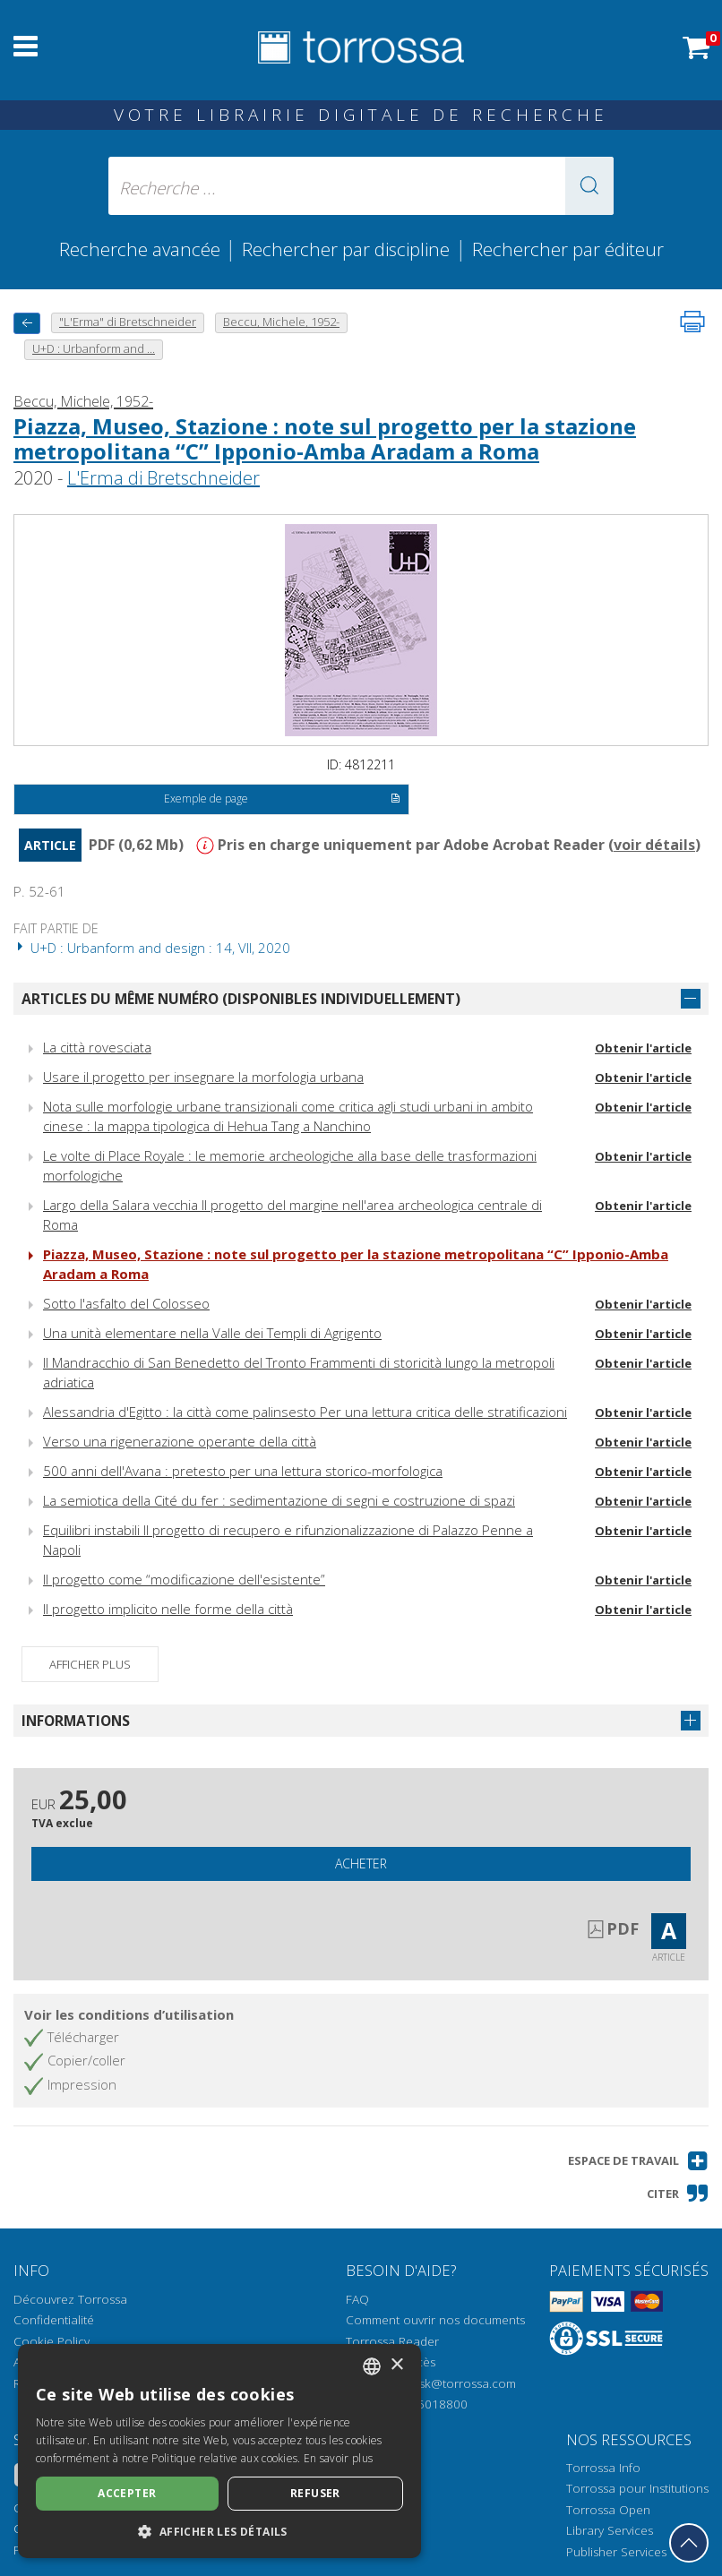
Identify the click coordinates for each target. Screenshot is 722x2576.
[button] (589, 186)
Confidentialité (53, 2320)
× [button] (396, 2365)
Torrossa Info (603, 2468)
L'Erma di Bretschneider (163, 478)
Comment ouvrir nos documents (435, 2320)
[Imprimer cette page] (692, 321)
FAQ (357, 2299)
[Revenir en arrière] (26, 323)
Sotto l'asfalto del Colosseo (126, 1303)
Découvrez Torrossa (70, 2299)
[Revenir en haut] (689, 2543)
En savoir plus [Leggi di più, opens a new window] (338, 2458)
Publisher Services (616, 2552)
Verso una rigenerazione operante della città (179, 1441)
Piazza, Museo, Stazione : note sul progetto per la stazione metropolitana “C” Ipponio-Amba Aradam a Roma (324, 439)
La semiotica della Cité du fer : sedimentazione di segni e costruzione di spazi (279, 1500)
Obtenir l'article (643, 1048)
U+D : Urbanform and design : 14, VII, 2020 (151, 948)
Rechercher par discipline (346, 249)
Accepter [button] (127, 2493)
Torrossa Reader (392, 2341)
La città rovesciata (97, 1047)
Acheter (361, 1863)
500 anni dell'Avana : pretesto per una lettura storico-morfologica (243, 1471)
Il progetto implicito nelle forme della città (168, 1609)
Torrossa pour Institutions (637, 2488)
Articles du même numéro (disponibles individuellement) (240, 999)
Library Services (609, 2530)
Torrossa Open (608, 2510)
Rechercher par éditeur (568, 249)
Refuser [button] (315, 2493)
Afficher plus (90, 1664)
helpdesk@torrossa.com (448, 2383)
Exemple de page (282, 799)
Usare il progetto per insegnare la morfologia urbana (203, 1077)
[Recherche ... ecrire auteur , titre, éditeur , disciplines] (361, 186)
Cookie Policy (51, 2341)
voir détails (654, 844)
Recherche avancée (142, 249)
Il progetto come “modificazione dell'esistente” (184, 1579)
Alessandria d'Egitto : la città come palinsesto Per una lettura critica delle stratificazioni (305, 1412)
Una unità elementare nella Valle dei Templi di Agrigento (212, 1333)
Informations (75, 1720)
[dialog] (219, 2451)
